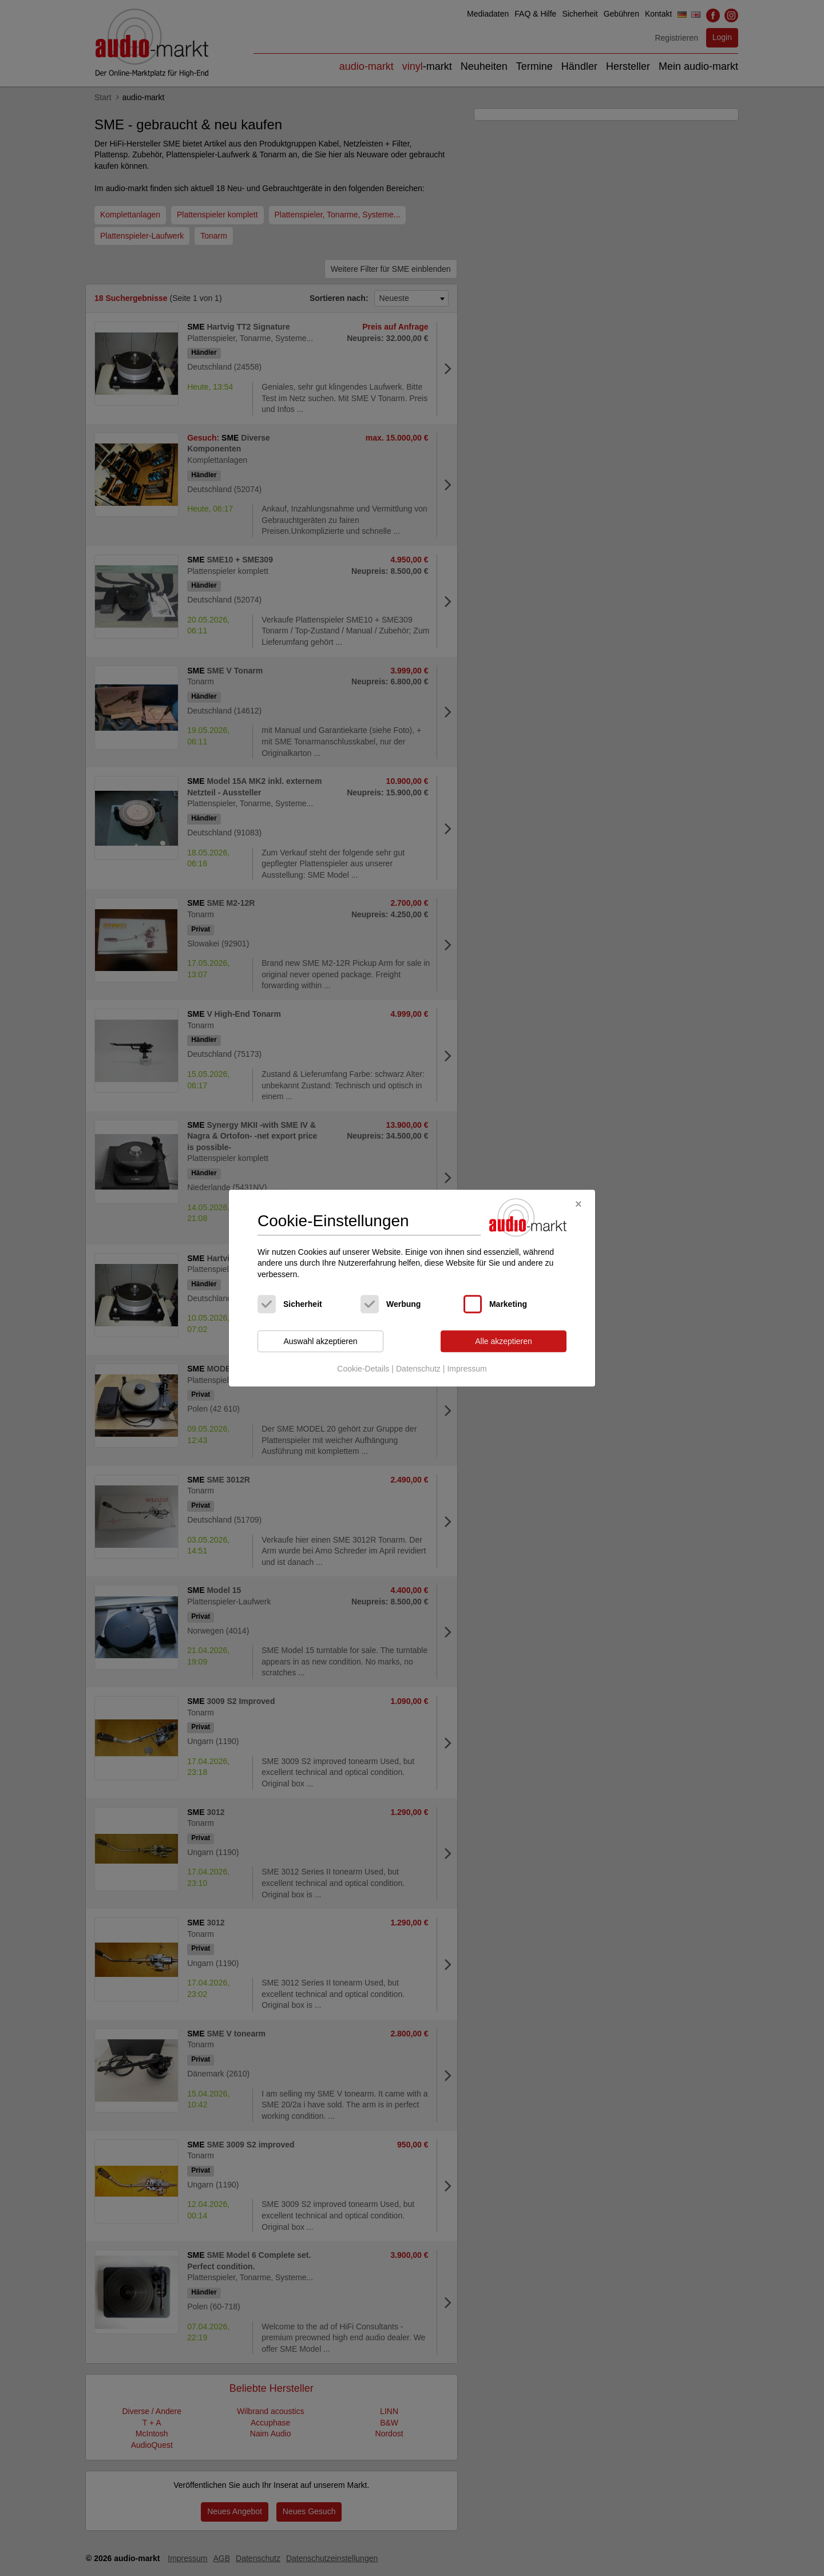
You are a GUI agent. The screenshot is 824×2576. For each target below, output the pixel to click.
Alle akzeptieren (503, 1341)
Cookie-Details (363, 1368)
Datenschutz (418, 1368)
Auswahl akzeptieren (320, 1341)
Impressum (466, 1368)
